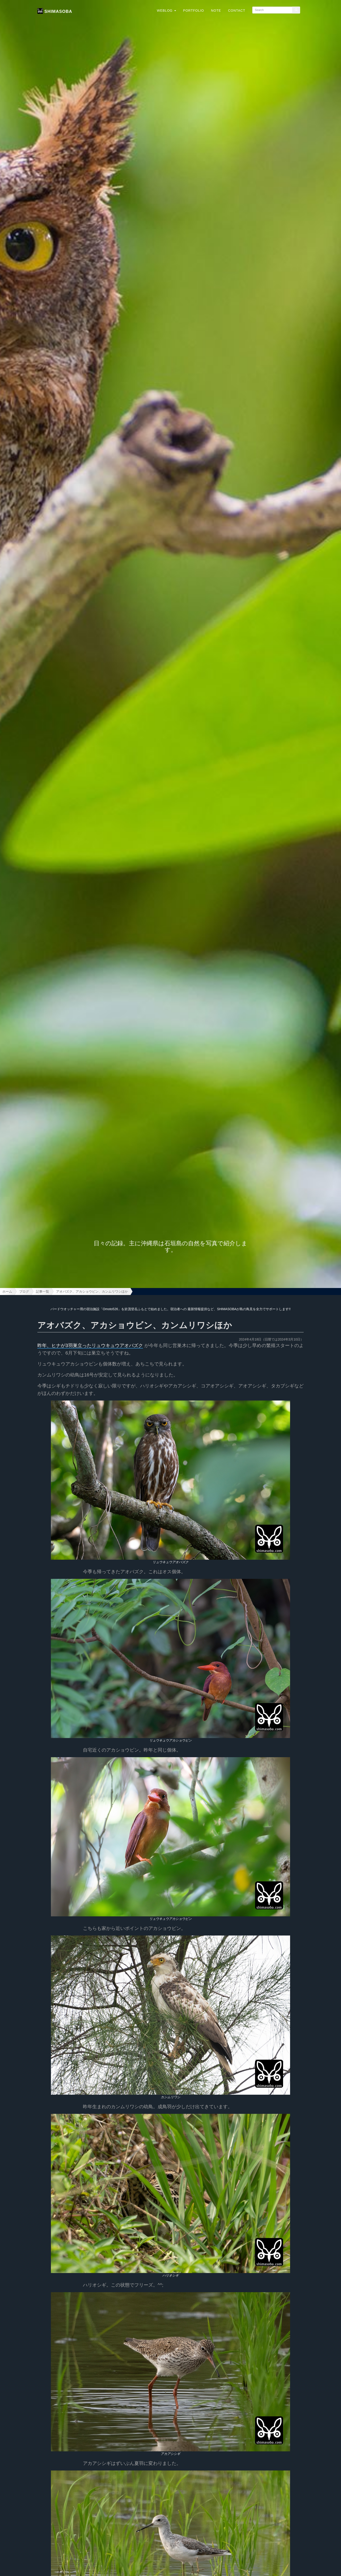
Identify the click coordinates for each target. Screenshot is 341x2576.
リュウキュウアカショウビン (170, 1740)
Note (216, 10)
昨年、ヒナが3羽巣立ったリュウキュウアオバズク (90, 1345)
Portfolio (193, 10)
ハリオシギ (170, 2275)
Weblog (166, 10)
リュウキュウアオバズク (170, 1562)
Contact (236, 10)
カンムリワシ (170, 2097)
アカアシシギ (170, 2454)
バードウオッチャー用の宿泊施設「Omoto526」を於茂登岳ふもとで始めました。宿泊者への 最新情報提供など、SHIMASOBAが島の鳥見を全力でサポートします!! (170, 1309)
